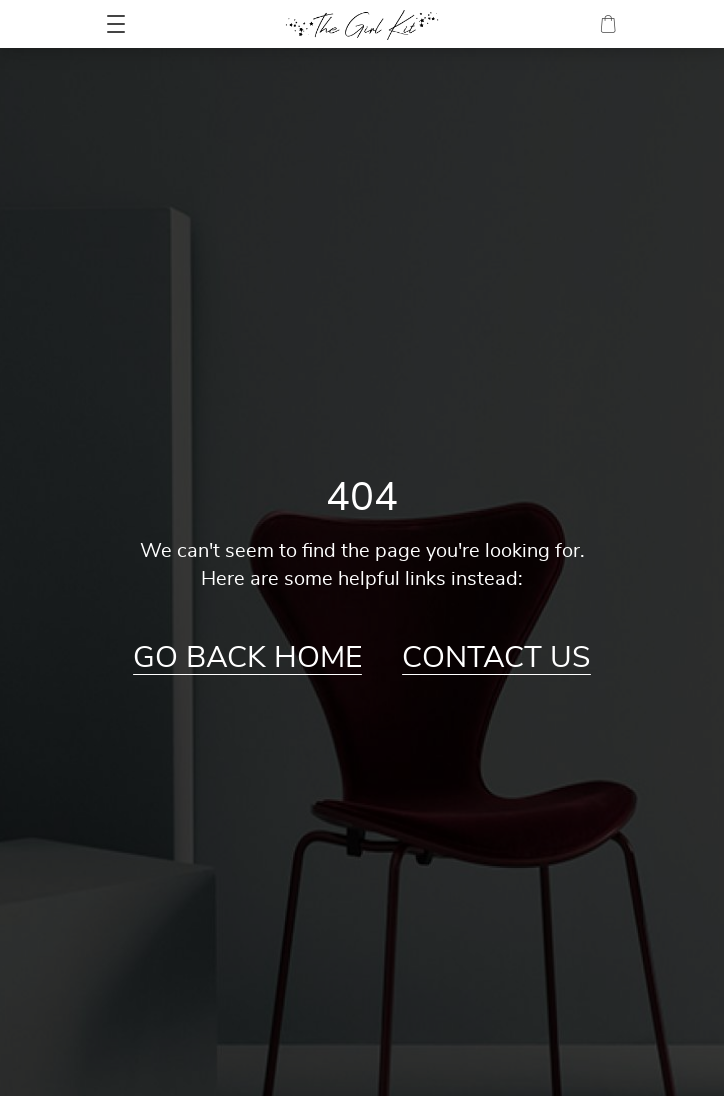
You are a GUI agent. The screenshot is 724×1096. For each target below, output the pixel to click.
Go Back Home (247, 658)
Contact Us (496, 658)
